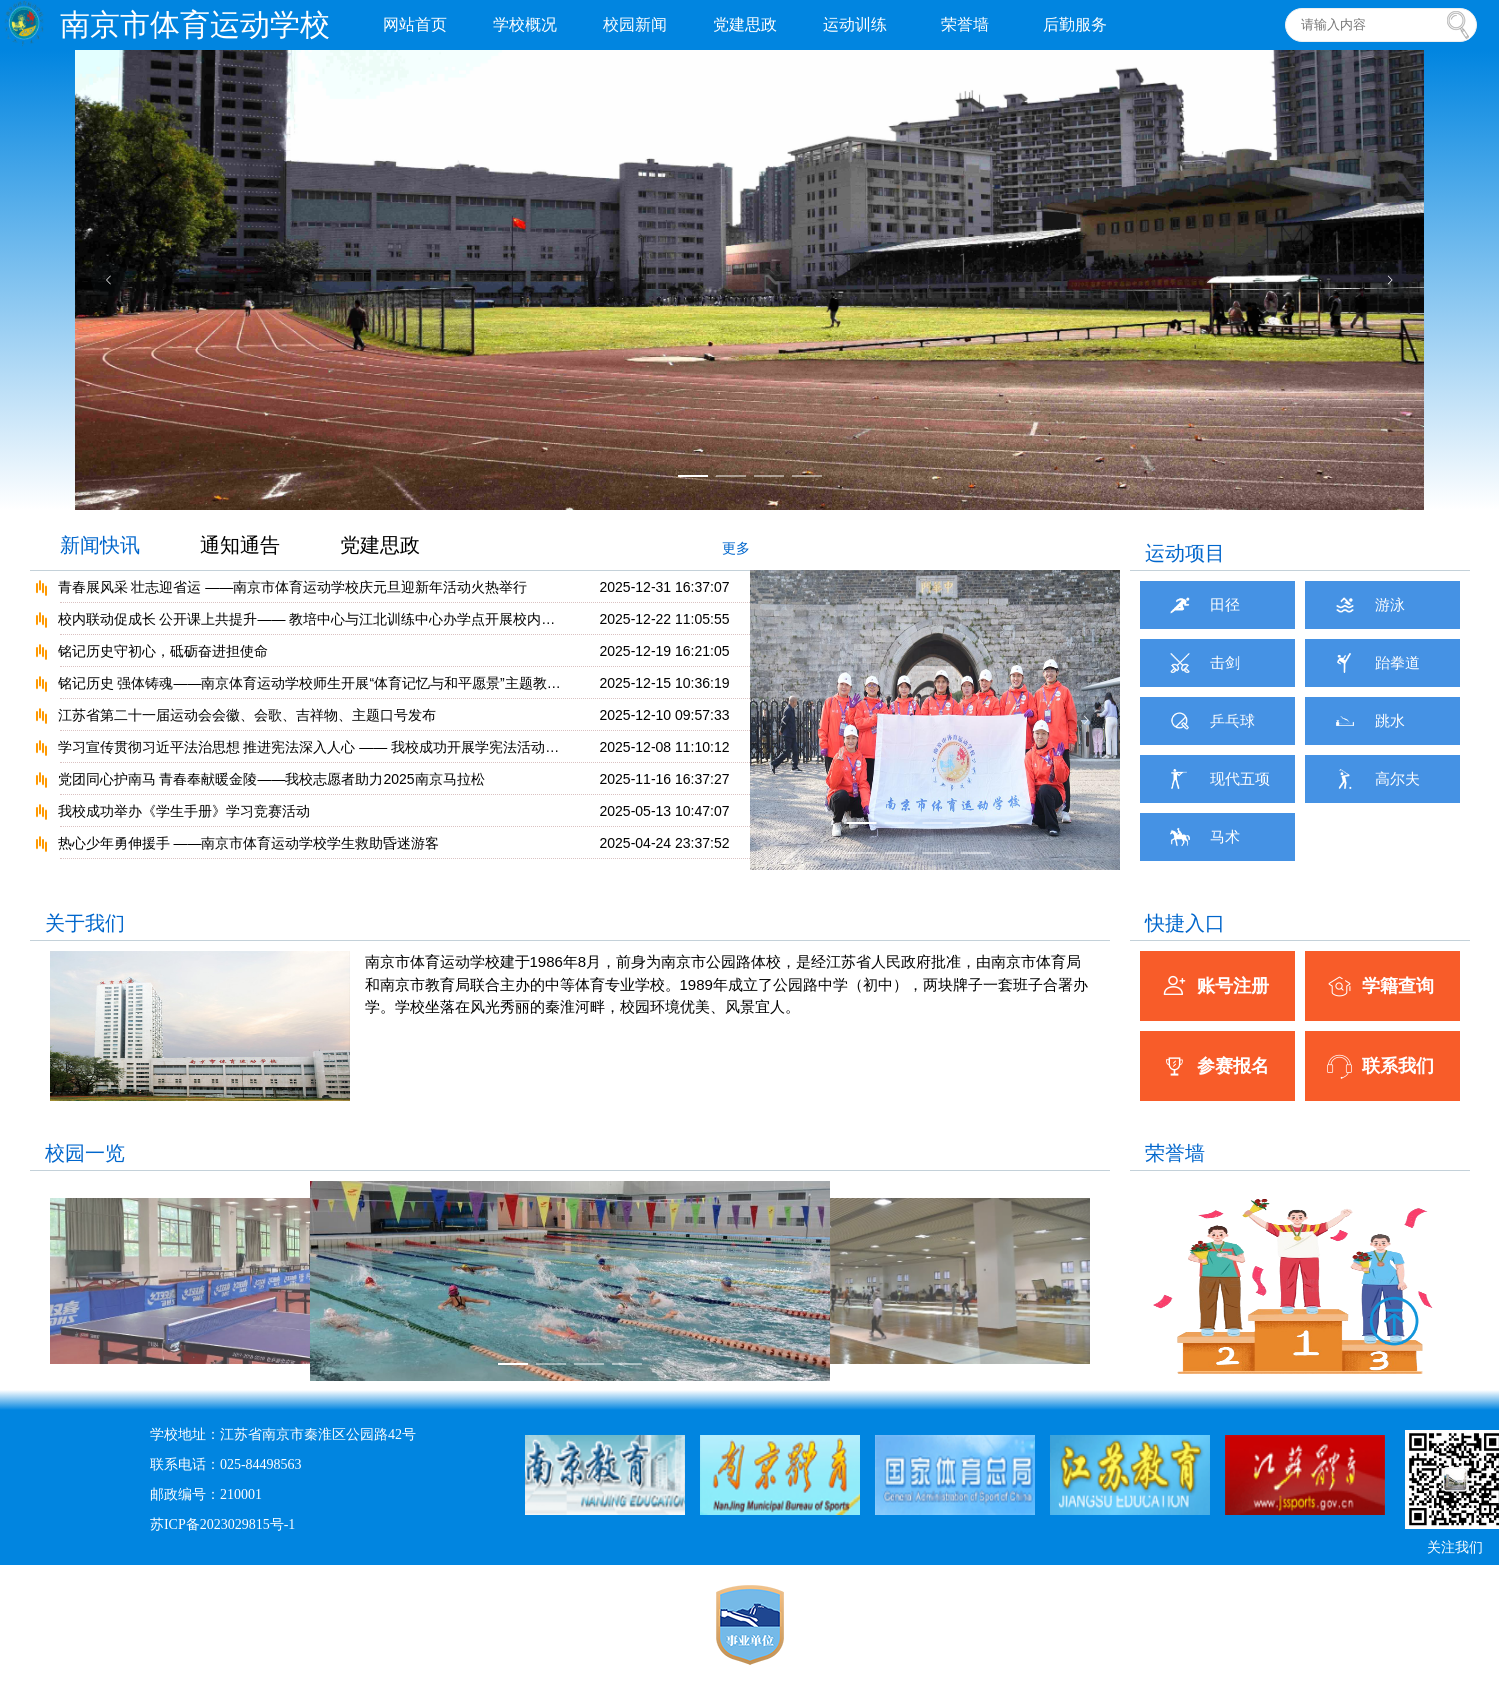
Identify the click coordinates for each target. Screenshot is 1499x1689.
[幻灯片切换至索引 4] (807, 476)
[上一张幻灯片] (109, 280)
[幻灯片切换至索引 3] (769, 476)
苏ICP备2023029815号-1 (222, 1524)
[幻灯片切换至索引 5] (861, 853)
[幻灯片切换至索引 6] (899, 853)
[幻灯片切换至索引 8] (975, 853)
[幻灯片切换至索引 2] (731, 476)
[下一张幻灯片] (1390, 280)
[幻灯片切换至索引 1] (693, 476)
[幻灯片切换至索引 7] (937, 853)
